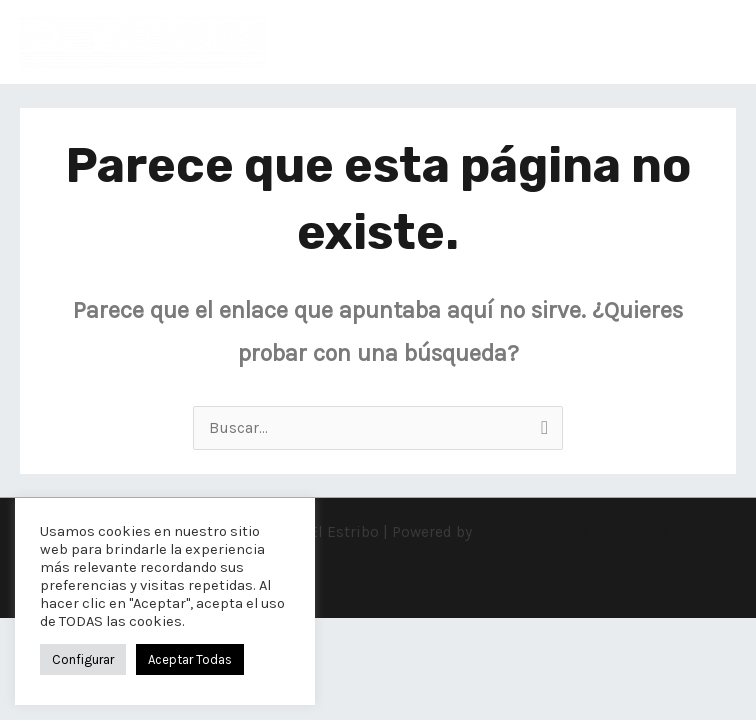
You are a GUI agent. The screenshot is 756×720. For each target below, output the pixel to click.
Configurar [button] (83, 659)
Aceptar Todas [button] (190, 659)
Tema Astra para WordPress (572, 532)
